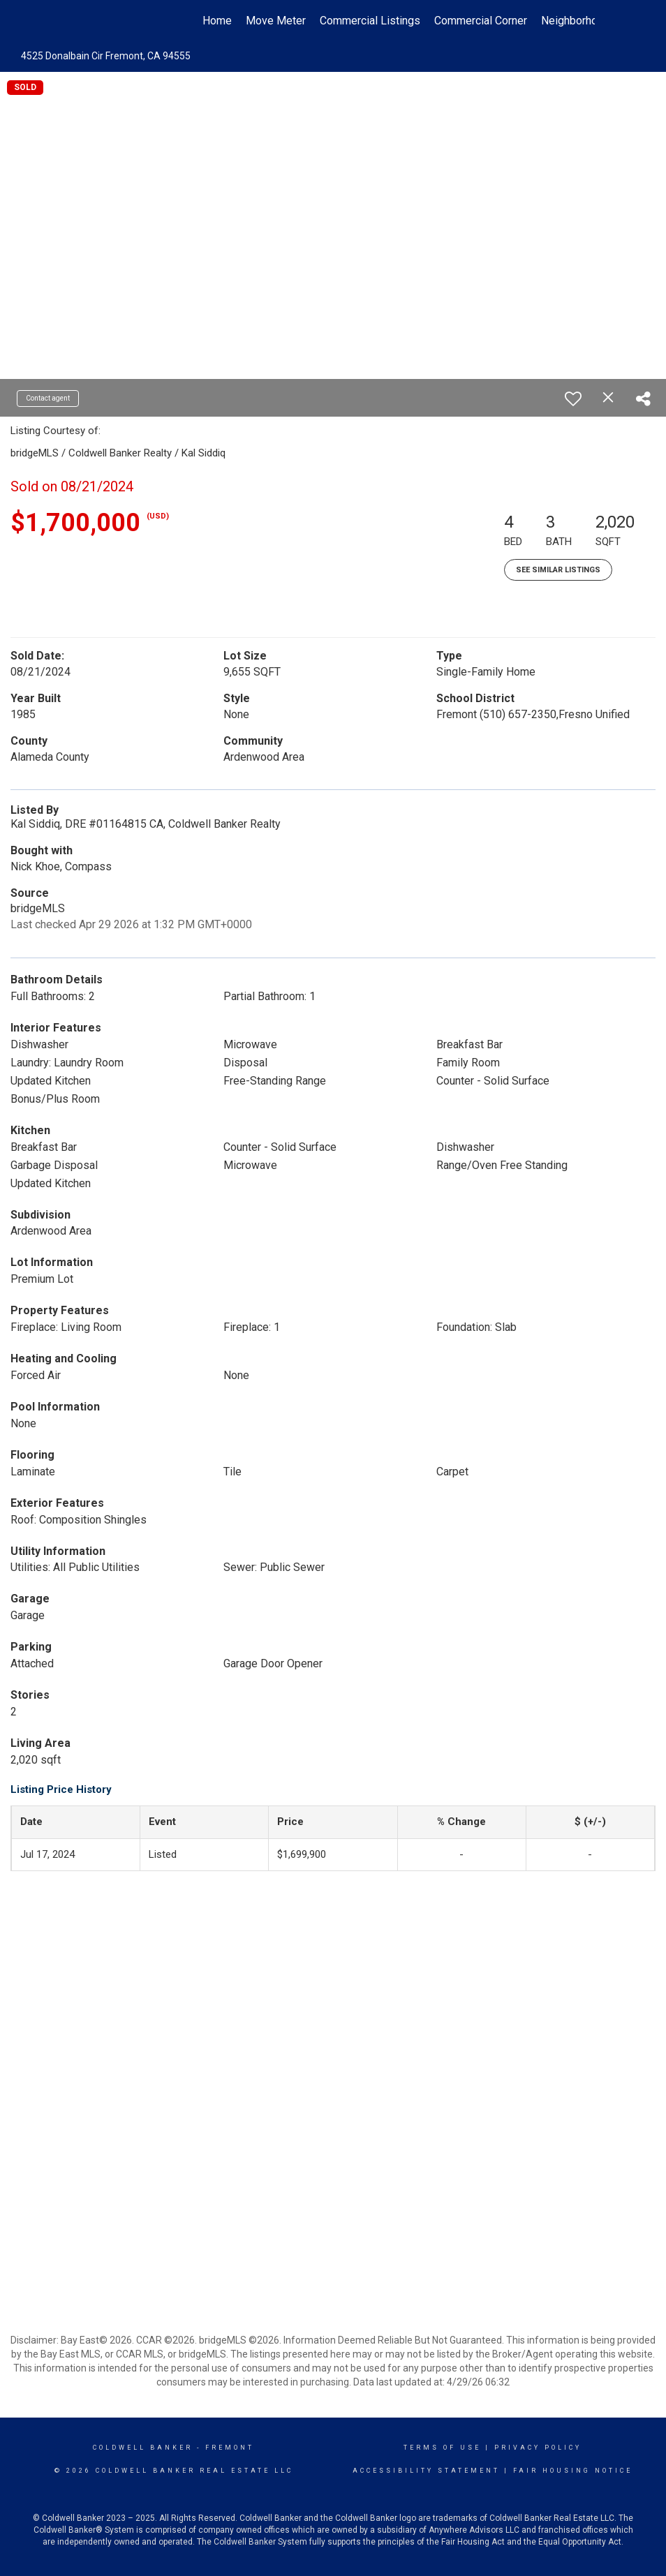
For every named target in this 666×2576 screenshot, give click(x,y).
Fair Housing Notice (572, 2470)
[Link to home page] (78, 21)
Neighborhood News (591, 20)
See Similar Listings (558, 569)
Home (217, 20)
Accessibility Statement (426, 2470)
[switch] (573, 398)
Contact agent (48, 398)
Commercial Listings (370, 20)
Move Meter (276, 20)
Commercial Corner (480, 20)
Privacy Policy (538, 2447)
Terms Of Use (442, 2447)
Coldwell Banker (143, 2447)
